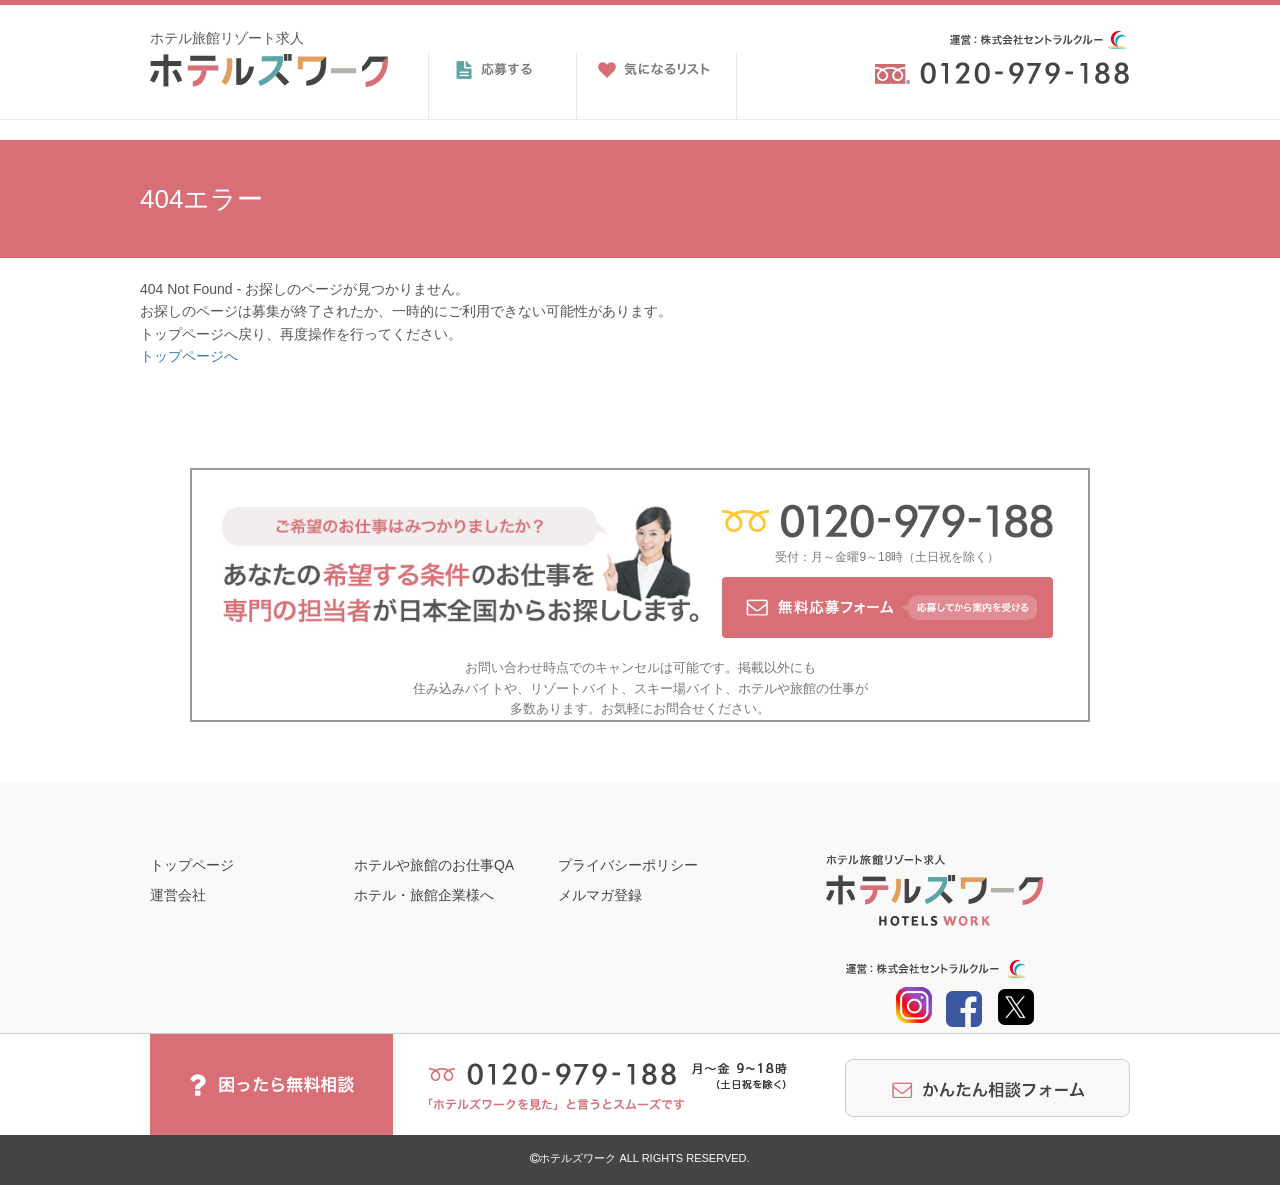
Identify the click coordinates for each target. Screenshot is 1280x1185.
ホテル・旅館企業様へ (424, 895)
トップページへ (189, 356)
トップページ (192, 865)
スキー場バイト (679, 688)
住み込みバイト (458, 688)
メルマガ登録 (600, 895)
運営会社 (178, 895)
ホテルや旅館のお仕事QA (434, 865)
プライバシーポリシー (628, 865)
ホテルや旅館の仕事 (796, 688)
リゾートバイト (575, 688)
